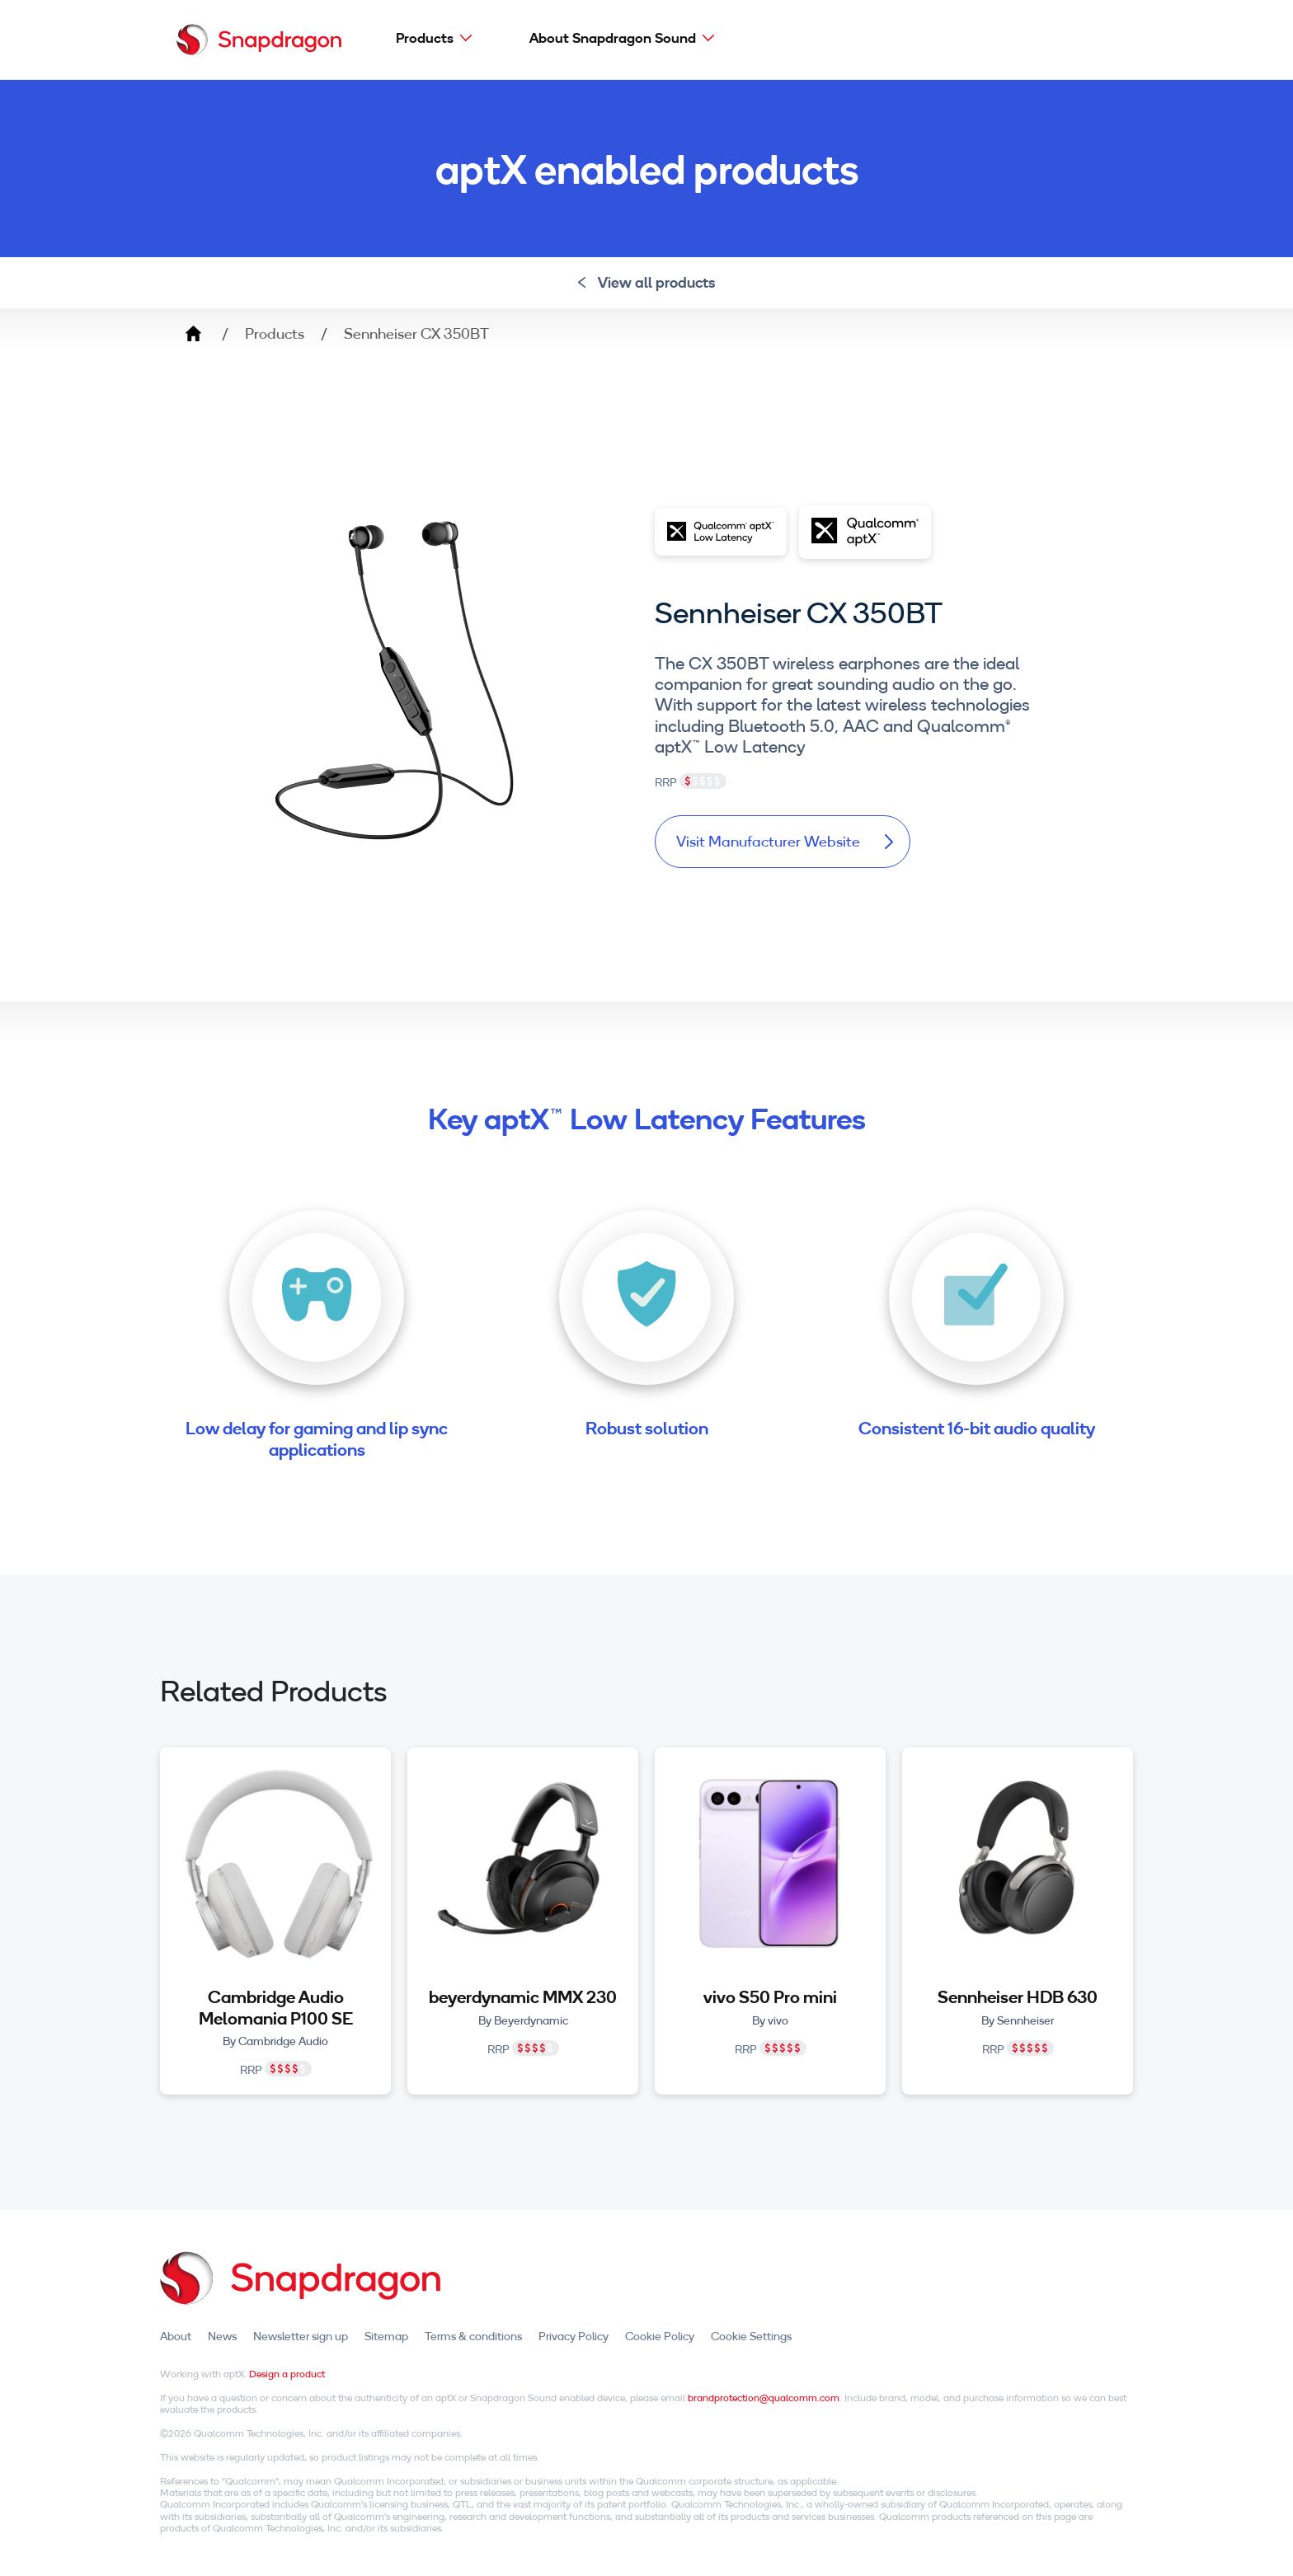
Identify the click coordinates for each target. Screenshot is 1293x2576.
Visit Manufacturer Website (784, 841)
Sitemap (386, 2336)
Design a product (287, 2373)
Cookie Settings (751, 2336)
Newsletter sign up (300, 2336)
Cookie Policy (659, 2336)
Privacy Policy (573, 2336)
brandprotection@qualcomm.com (763, 2397)
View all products (647, 282)
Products (425, 37)
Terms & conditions (473, 2336)
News (222, 2336)
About (175, 2336)
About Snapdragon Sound (612, 37)
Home (193, 334)
